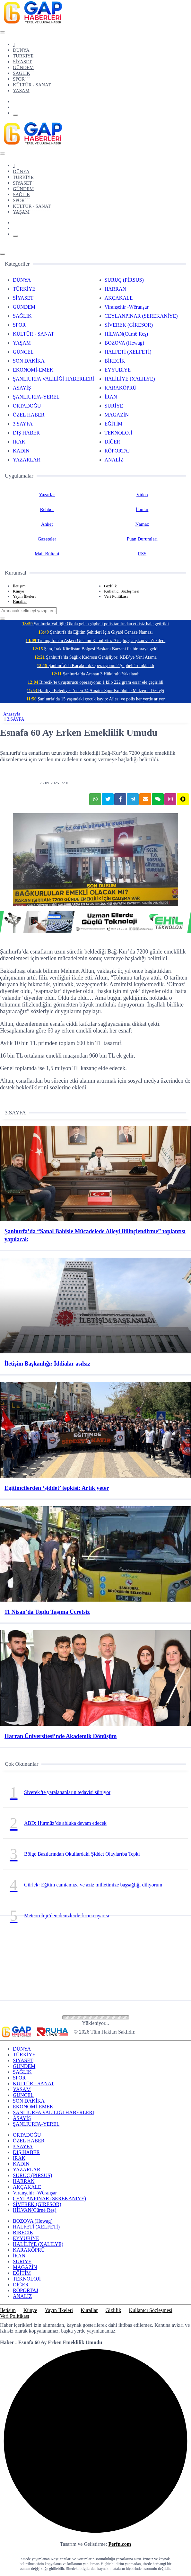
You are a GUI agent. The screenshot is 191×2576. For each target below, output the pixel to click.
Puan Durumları (142, 538)
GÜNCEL (23, 352)
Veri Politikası (116, 596)
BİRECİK (115, 361)
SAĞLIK (21, 73)
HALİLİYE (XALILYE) (130, 379)
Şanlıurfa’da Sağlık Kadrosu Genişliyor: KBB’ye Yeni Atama (95, 657)
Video (142, 494)
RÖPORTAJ (117, 450)
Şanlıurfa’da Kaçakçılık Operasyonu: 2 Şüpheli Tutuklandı (95, 665)
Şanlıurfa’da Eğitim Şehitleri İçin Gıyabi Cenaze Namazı (95, 632)
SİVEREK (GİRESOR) (129, 325)
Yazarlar (47, 494)
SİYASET (22, 61)
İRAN (111, 397)
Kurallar (20, 601)
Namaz (142, 524)
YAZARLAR (26, 459)
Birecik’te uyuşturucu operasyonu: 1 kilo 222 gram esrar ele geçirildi (95, 682)
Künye (18, 591)
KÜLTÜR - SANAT (32, 84)
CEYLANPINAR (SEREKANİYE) (141, 316)
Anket (47, 524)
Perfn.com (119, 2544)
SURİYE (114, 406)
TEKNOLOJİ (119, 432)
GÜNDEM (23, 67)
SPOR (19, 79)
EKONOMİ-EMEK (33, 370)
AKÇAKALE (119, 298)
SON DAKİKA (29, 361)
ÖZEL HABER (29, 415)
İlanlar (142, 509)
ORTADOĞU (27, 406)
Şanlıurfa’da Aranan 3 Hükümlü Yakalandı (95, 674)
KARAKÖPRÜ (121, 388)
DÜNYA (21, 50)
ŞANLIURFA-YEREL (36, 397)
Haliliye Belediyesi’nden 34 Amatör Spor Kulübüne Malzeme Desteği (95, 690)
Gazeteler (47, 538)
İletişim (19, 586)
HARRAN (115, 289)
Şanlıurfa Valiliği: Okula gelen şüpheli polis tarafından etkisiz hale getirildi (95, 623)
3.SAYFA (23, 423)
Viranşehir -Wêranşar (127, 307)
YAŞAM (21, 90)
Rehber (47, 509)
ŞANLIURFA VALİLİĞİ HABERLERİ (53, 379)
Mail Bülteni (47, 553)
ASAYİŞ (22, 388)
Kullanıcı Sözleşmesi (121, 591)
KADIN (21, 450)
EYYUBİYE (118, 370)
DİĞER (112, 441)
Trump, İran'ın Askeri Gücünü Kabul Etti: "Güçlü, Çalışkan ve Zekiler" (95, 640)
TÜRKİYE (23, 55)
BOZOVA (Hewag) (124, 343)
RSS (142, 553)
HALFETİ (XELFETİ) (128, 352)
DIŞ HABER (26, 432)
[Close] (2, 32)
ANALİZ (114, 459)
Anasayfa (11, 714)
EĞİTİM (114, 423)
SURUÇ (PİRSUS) (124, 280)
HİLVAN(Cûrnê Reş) (126, 334)
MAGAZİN (117, 415)
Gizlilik (110, 586)
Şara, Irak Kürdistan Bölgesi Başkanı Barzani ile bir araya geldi (95, 648)
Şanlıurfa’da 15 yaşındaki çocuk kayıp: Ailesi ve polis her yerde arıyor (95, 699)
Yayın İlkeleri (24, 596)
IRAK (19, 441)
